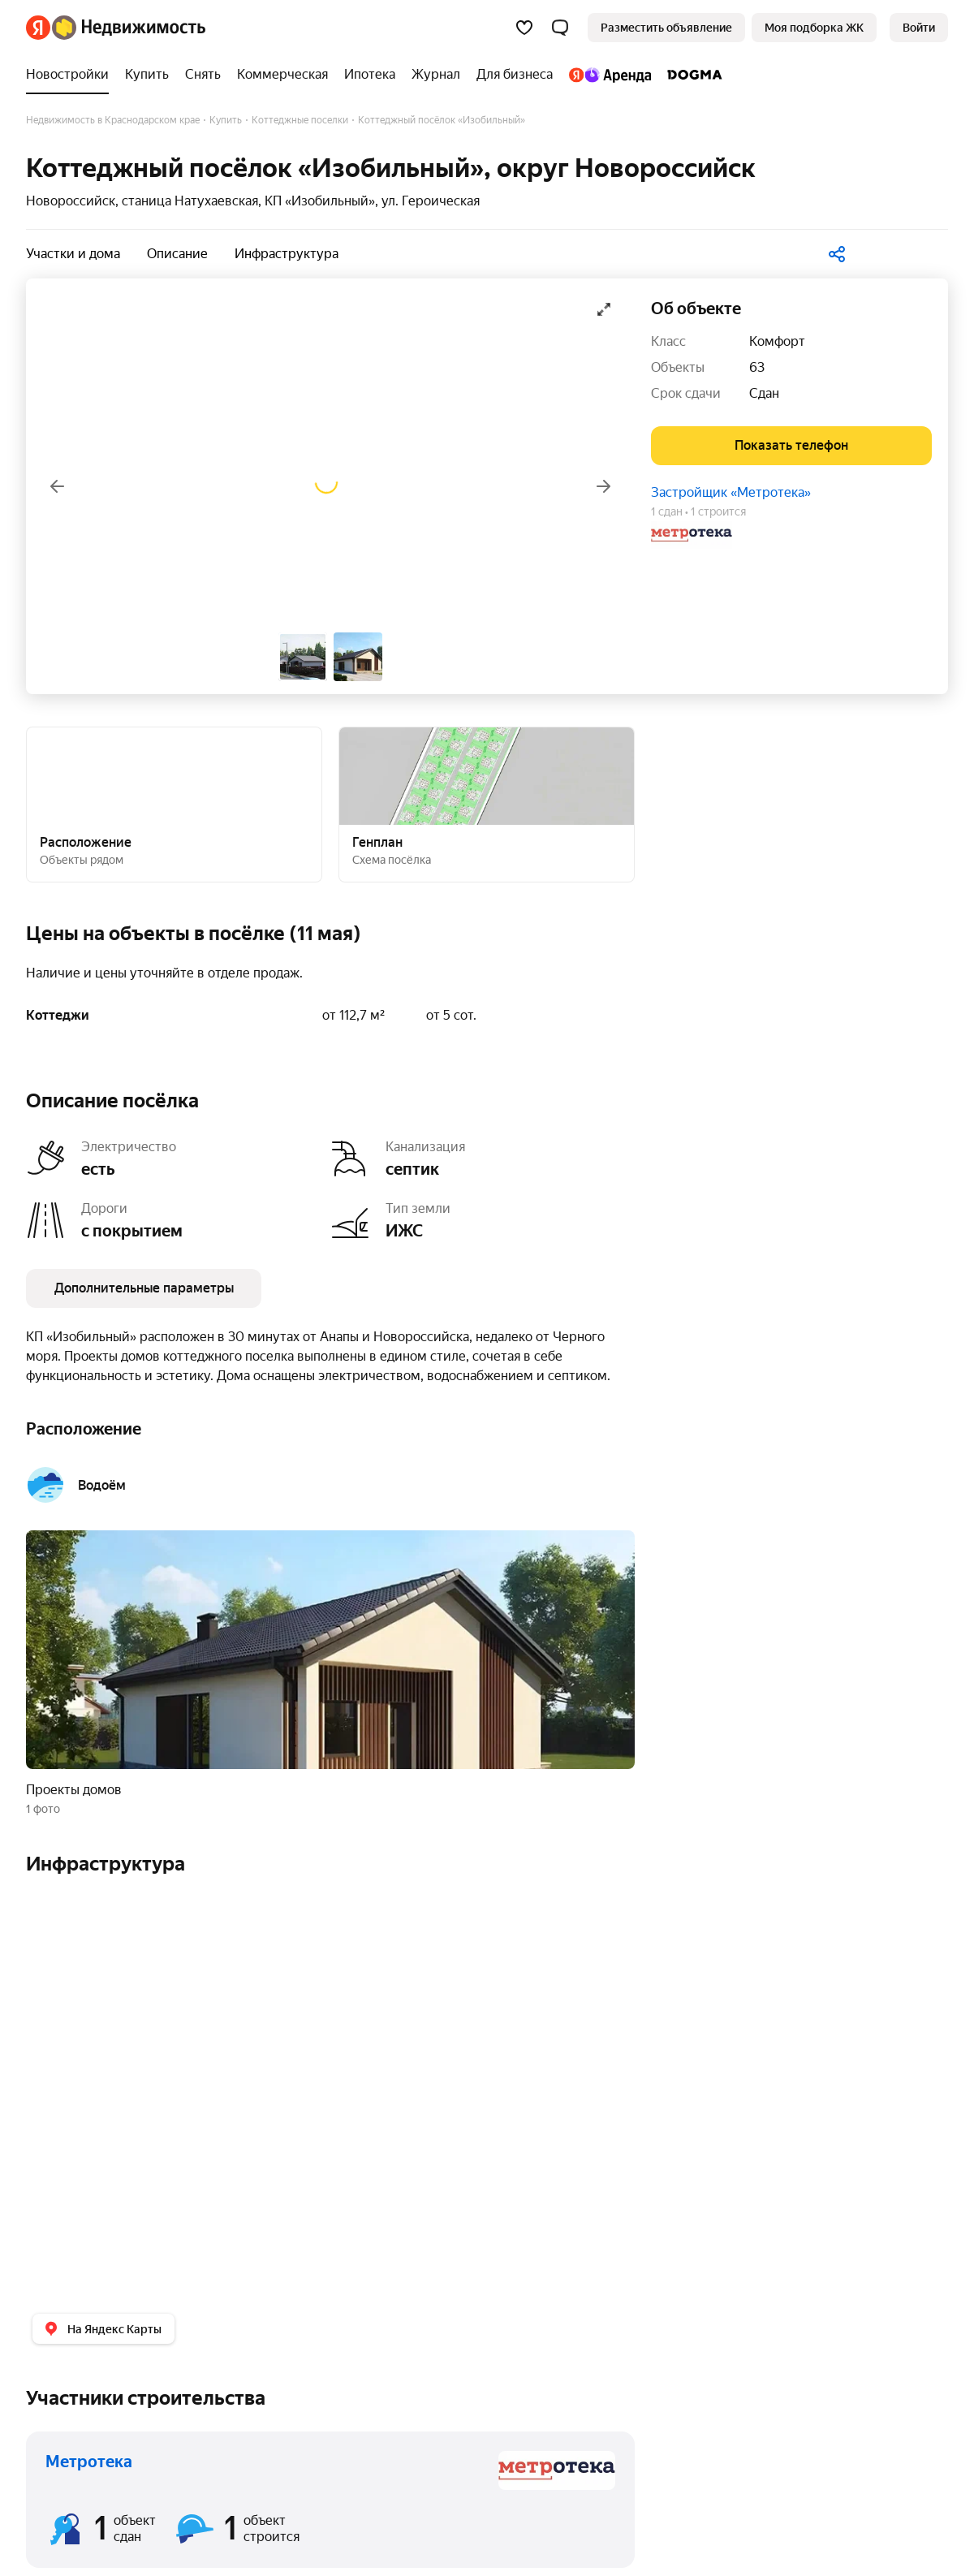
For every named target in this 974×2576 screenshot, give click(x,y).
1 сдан (667, 511)
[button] (560, 27)
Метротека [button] (88, 2461)
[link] (919, 27)
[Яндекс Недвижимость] (128, 27)
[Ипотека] (369, 74)
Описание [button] (177, 253)
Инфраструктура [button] (286, 253)
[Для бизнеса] (514, 74)
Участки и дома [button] (73, 253)
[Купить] (147, 74)
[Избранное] (524, 27)
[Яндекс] (38, 27)
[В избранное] (904, 251)
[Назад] (57, 486)
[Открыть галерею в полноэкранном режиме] (604, 309)
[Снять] (203, 74)
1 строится (718, 511)
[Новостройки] (71, 74)
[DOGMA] (690, 74)
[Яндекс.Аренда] (610, 74)
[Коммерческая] (282, 74)
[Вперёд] (604, 486)
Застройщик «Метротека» (731, 492)
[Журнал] (435, 74)
